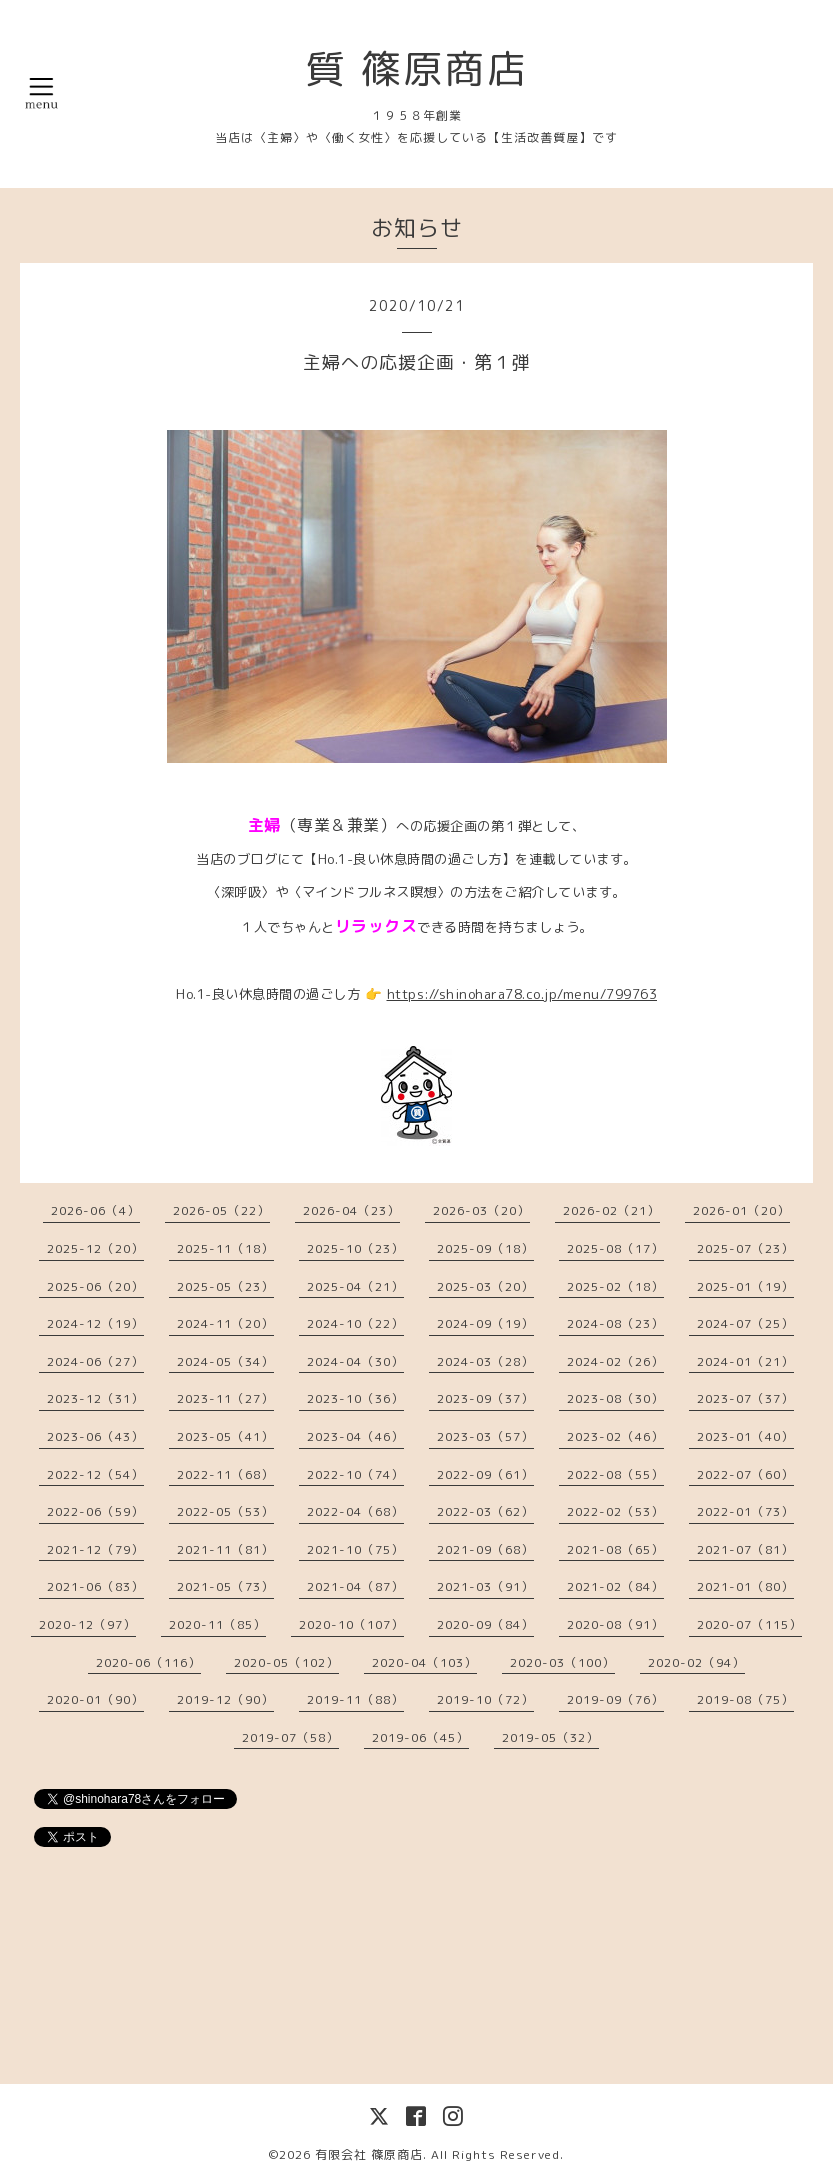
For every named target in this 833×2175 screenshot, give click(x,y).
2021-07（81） (745, 1549)
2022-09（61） (485, 1474)
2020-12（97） (87, 1624)
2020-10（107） (351, 1624)
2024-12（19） (95, 1323)
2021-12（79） (95, 1549)
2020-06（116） (148, 1662)
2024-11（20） (225, 1323)
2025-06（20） (95, 1286)
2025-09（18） (485, 1248)
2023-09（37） (485, 1398)
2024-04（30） (355, 1361)
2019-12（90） (225, 1699)
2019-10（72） (485, 1699)
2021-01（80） (745, 1586)
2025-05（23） (225, 1286)
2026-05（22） (221, 1210)
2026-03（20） (481, 1210)
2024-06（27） (95, 1361)
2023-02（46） (615, 1436)
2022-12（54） (95, 1474)
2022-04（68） (355, 1511)
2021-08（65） (615, 1549)
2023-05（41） (225, 1436)
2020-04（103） (424, 1662)
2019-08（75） (745, 1699)
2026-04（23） (351, 1210)
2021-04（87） (355, 1586)
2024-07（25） (745, 1323)
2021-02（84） (615, 1586)
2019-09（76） (615, 1699)
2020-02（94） (696, 1662)
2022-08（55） (615, 1474)
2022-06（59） (95, 1511)
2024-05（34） (225, 1361)
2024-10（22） (355, 1323)
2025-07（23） (745, 1248)
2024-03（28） (485, 1361)
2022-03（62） (485, 1511)
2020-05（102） (286, 1662)
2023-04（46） (355, 1436)
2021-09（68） (485, 1549)
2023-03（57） (485, 1436)
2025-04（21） (355, 1286)
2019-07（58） (290, 1737)
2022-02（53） (615, 1511)
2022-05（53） (225, 1511)
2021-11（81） (225, 1549)
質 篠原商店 (417, 68)
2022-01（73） (745, 1511)
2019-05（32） (550, 1737)
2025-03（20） (485, 1286)
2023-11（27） (225, 1398)
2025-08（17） (615, 1248)
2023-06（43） (95, 1436)
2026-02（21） (611, 1210)
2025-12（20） (95, 1248)
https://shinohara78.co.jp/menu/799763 (522, 994)
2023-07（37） (745, 1398)
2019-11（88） (355, 1699)
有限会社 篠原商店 (369, 2154)
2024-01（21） (745, 1361)
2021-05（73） (225, 1586)
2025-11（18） (225, 1248)
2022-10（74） (355, 1474)
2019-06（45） (420, 1737)
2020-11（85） (217, 1624)
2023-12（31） (95, 1398)
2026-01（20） (741, 1210)
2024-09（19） (485, 1323)
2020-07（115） (749, 1624)
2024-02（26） (615, 1361)
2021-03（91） (485, 1586)
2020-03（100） (562, 1662)
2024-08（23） (615, 1323)
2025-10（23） (355, 1248)
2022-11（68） (225, 1474)
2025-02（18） (615, 1286)
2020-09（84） (485, 1624)
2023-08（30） (615, 1398)
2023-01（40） (745, 1436)
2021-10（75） (355, 1549)
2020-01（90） (95, 1699)
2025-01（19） (745, 1286)
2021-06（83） (95, 1586)
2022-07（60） (745, 1474)
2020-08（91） (615, 1624)
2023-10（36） (355, 1398)
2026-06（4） (95, 1210)
